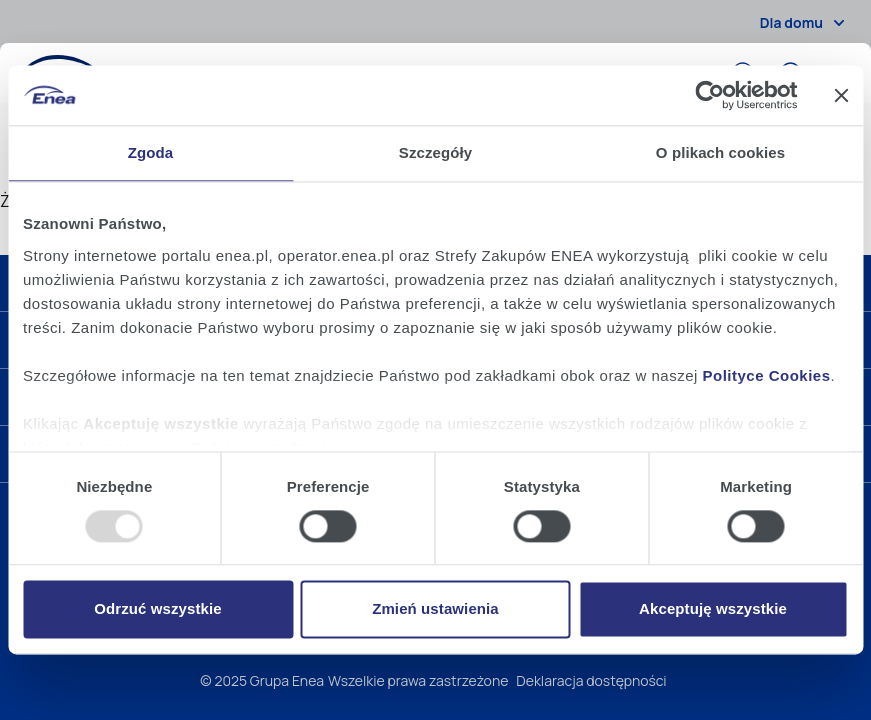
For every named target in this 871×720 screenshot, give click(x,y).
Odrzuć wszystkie (157, 609)
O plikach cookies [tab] (720, 152)
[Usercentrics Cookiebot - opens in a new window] (709, 95)
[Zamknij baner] (841, 95)
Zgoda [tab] (151, 152)
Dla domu (805, 23)
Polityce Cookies (767, 375)
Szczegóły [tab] (435, 152)
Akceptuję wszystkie (713, 609)
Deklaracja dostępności (591, 680)
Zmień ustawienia (435, 609)
